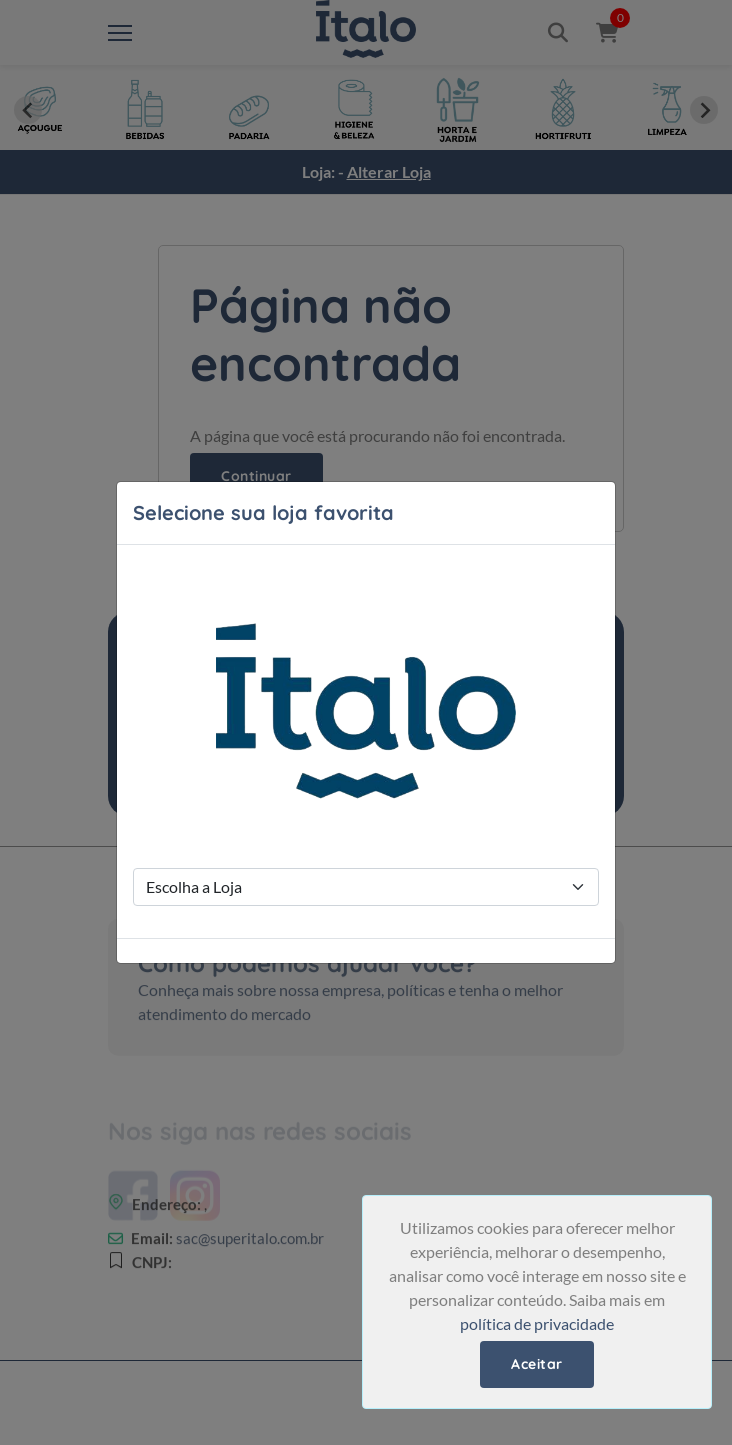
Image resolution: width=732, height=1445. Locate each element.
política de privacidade (537, 1323)
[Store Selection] (366, 887)
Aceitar (537, 1364)
